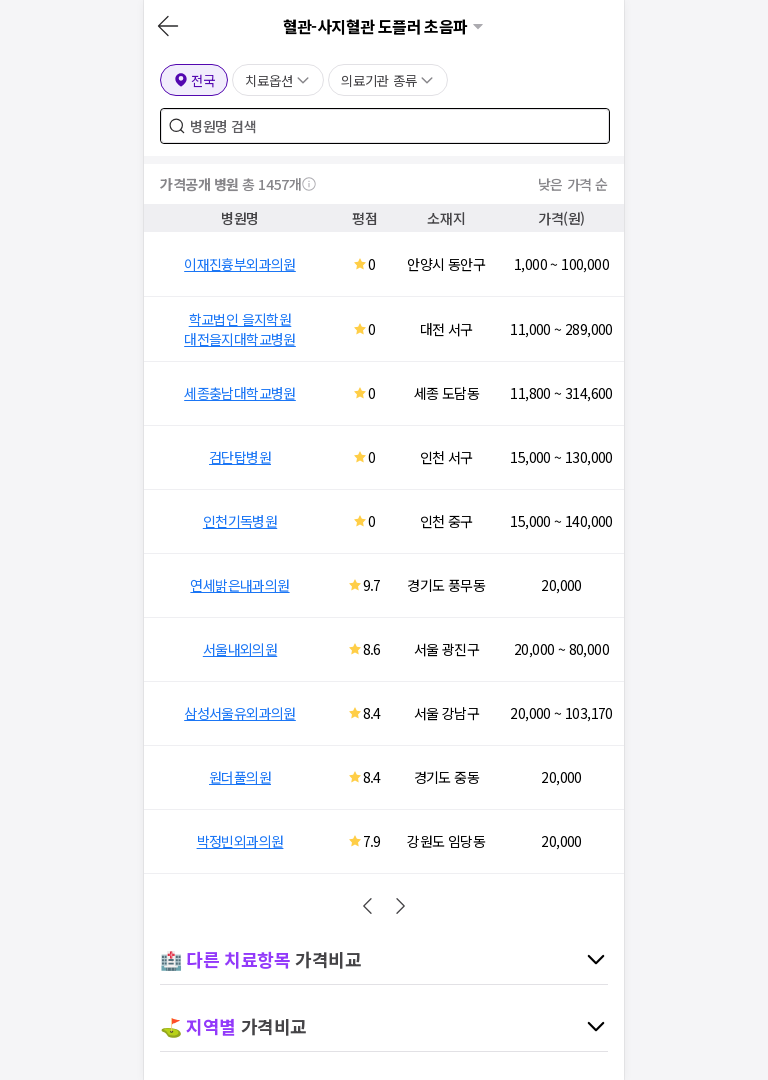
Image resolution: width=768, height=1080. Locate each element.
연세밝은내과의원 (239, 585)
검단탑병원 (240, 457)
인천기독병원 (240, 521)
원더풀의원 (240, 777)
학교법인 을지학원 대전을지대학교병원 (240, 329)
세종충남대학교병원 (240, 393)
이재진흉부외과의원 (240, 264)
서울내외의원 (240, 649)
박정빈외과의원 (240, 841)
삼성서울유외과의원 (240, 713)
